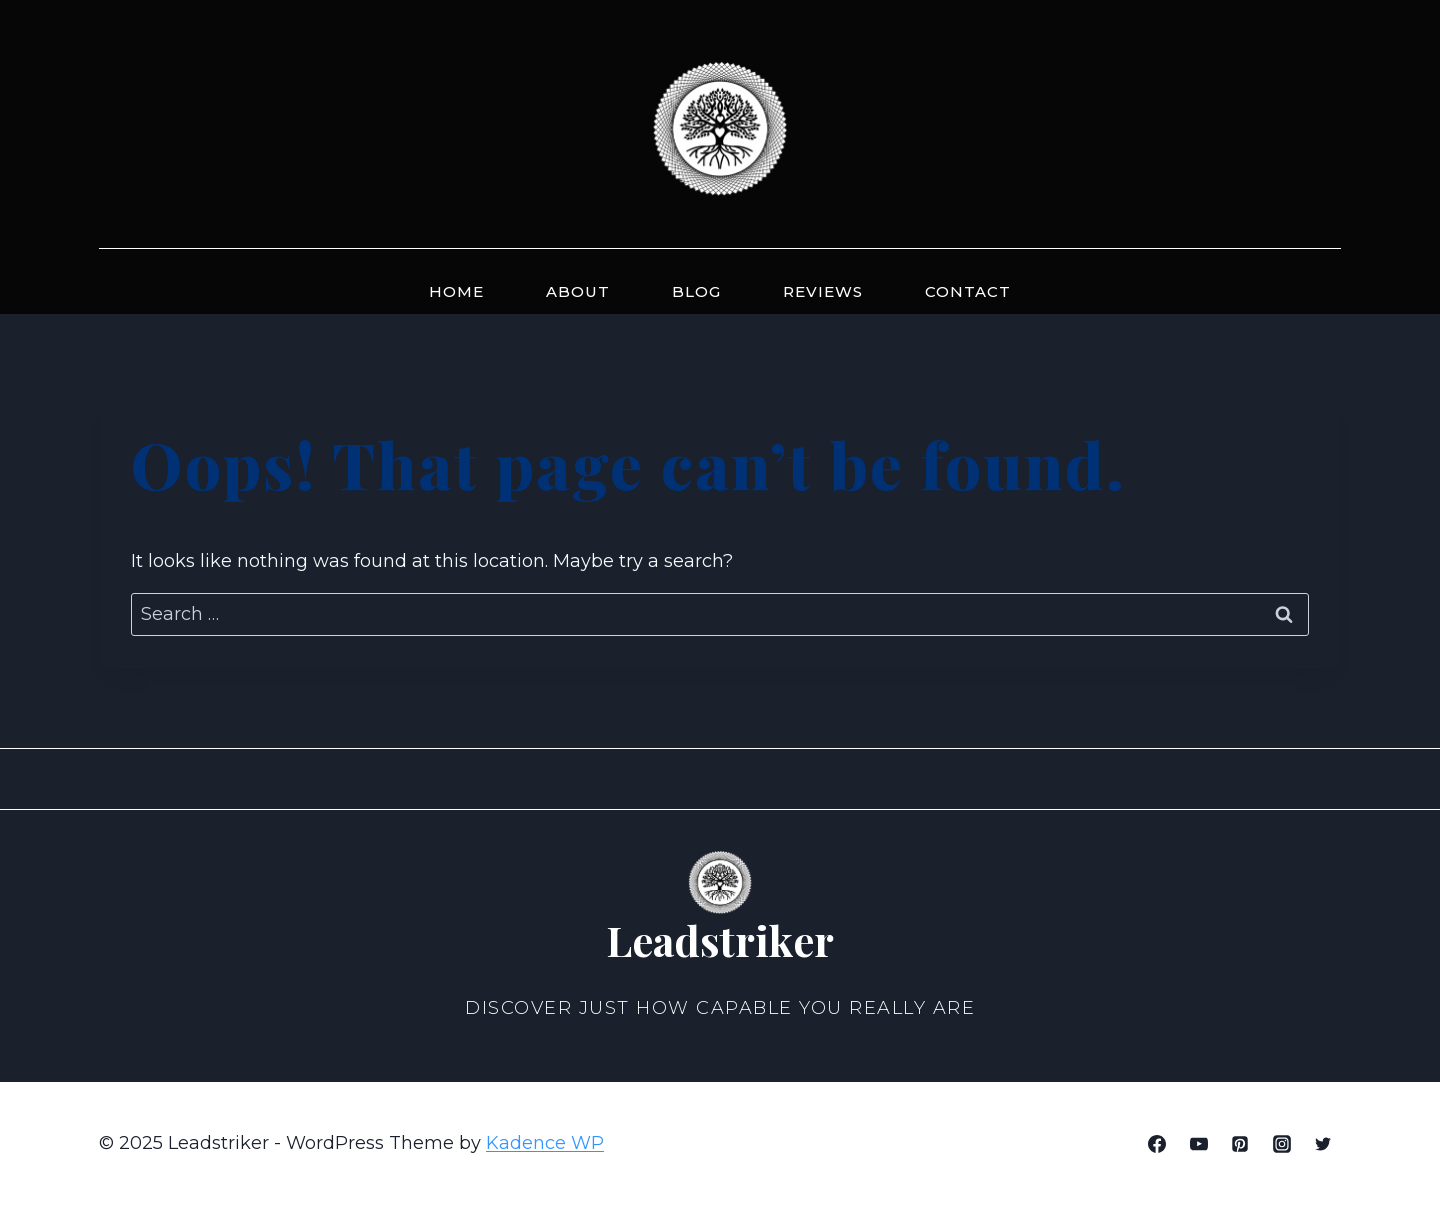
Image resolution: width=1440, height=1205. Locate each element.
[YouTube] (1199, 1144)
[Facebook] (1157, 1144)
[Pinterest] (1240, 1144)
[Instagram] (1282, 1144)
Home (456, 291)
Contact (968, 291)
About (578, 291)
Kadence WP (545, 1143)
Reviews (823, 291)
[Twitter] (1323, 1144)
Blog (696, 291)
